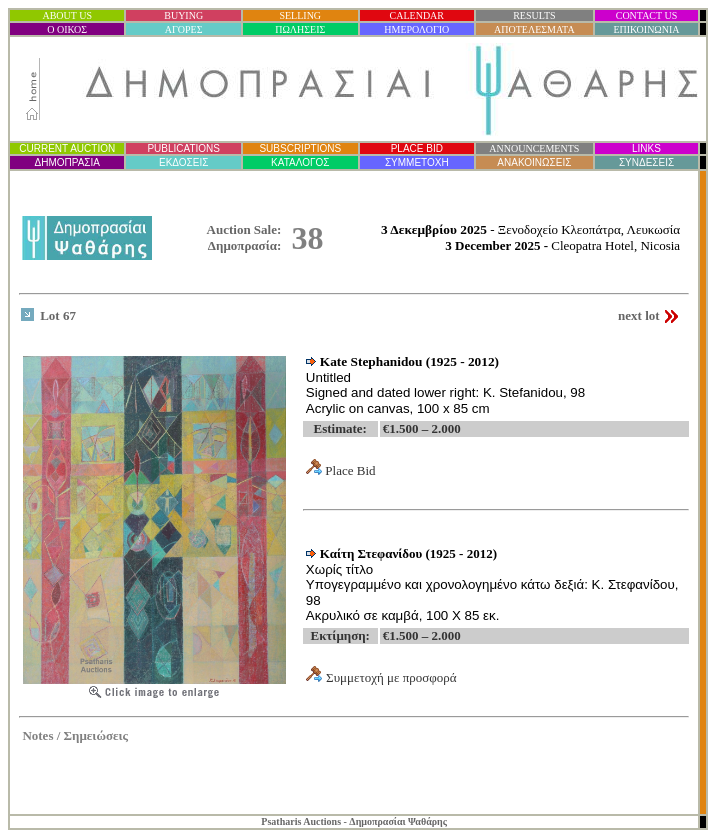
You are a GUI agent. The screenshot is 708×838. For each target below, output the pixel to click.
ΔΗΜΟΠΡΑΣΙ (66, 162)
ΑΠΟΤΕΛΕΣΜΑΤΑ (534, 29)
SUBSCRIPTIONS (300, 148)
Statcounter (668, 787)
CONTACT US (647, 15)
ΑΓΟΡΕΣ (184, 29)
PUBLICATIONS (183, 148)
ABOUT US (67, 15)
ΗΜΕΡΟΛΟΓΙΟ (416, 29)
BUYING (183, 15)
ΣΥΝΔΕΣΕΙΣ (646, 162)
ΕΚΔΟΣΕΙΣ (183, 162)
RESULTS (534, 15)
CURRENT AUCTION (67, 148)
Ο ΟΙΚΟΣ (67, 29)
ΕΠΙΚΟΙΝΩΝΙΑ (646, 29)
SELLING (300, 15)
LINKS (646, 148)
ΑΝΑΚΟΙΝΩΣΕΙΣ (534, 162)
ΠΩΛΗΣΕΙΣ (300, 29)
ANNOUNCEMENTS (534, 148)
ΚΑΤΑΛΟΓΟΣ (300, 162)
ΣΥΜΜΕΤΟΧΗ (417, 162)
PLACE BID (417, 148)
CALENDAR (417, 15)
